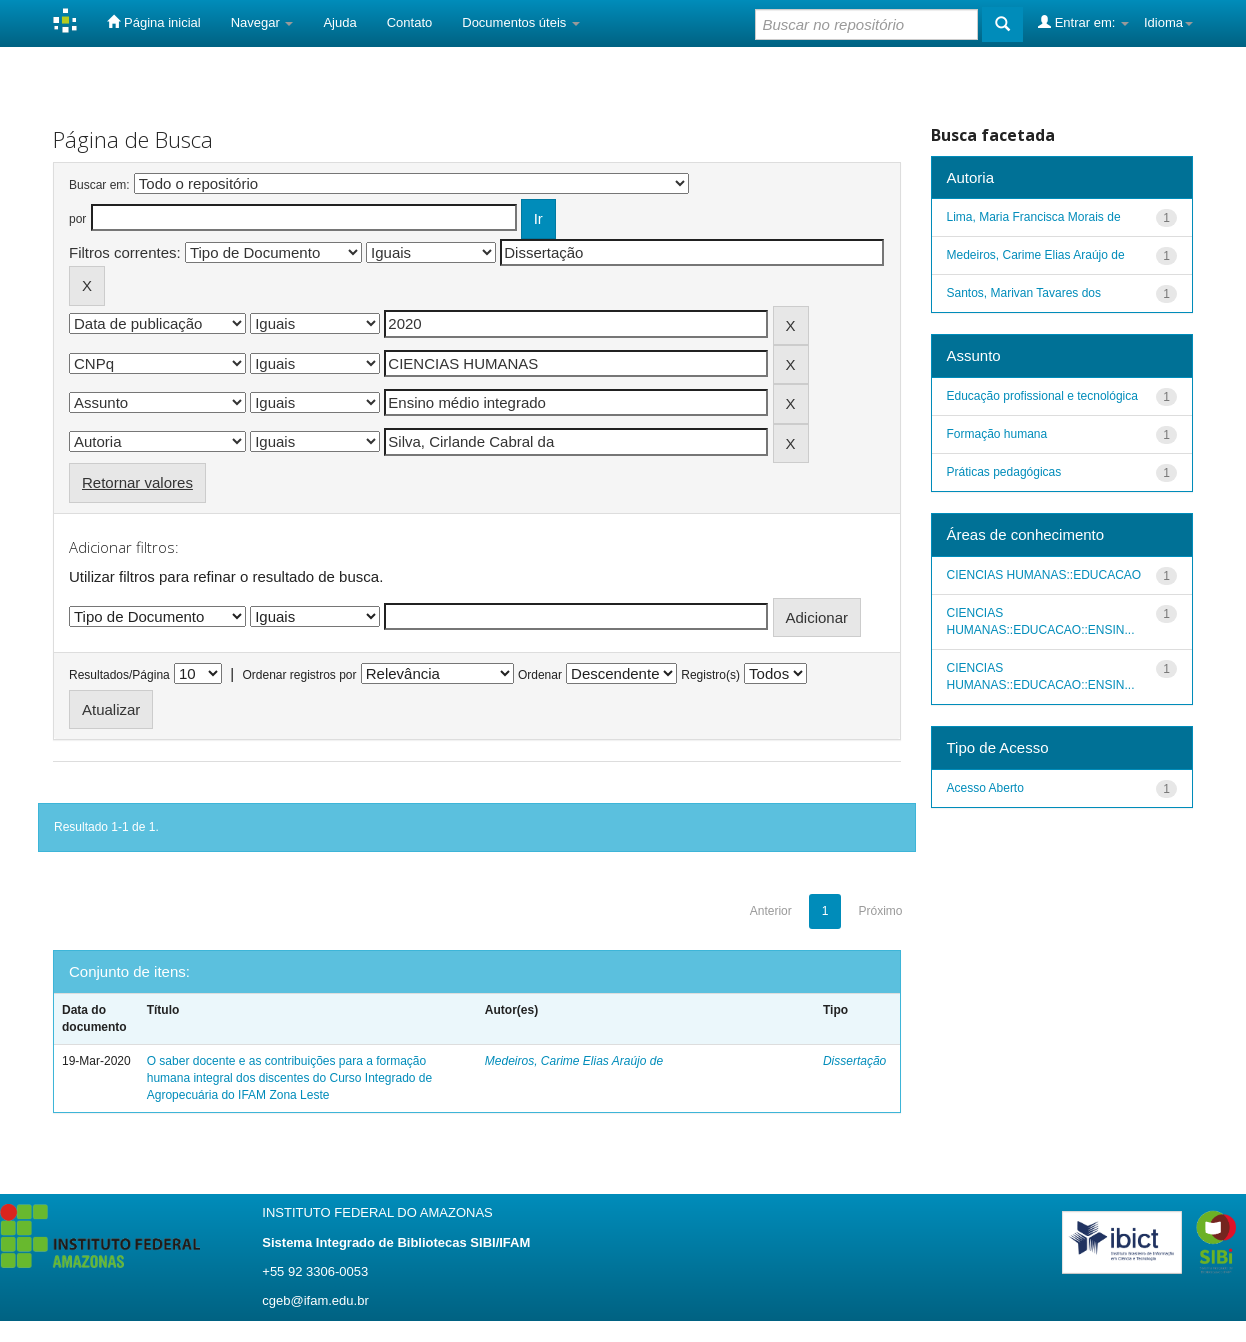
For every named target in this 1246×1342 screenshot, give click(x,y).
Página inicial (153, 22)
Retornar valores (137, 482)
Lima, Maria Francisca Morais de (1034, 217)
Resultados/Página (119, 675)
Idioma (1168, 22)
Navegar (262, 22)
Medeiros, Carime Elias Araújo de (574, 1061)
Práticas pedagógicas (1004, 472)
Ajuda (339, 22)
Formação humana (997, 434)
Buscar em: (99, 185)
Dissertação (854, 1061)
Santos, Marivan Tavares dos (1024, 293)
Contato (410, 22)
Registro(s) (710, 675)
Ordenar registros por (299, 675)
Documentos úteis (521, 22)
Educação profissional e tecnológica (1042, 396)
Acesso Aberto (985, 788)
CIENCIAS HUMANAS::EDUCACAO (1044, 575)
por (77, 219)
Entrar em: (1083, 22)
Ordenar (540, 675)
